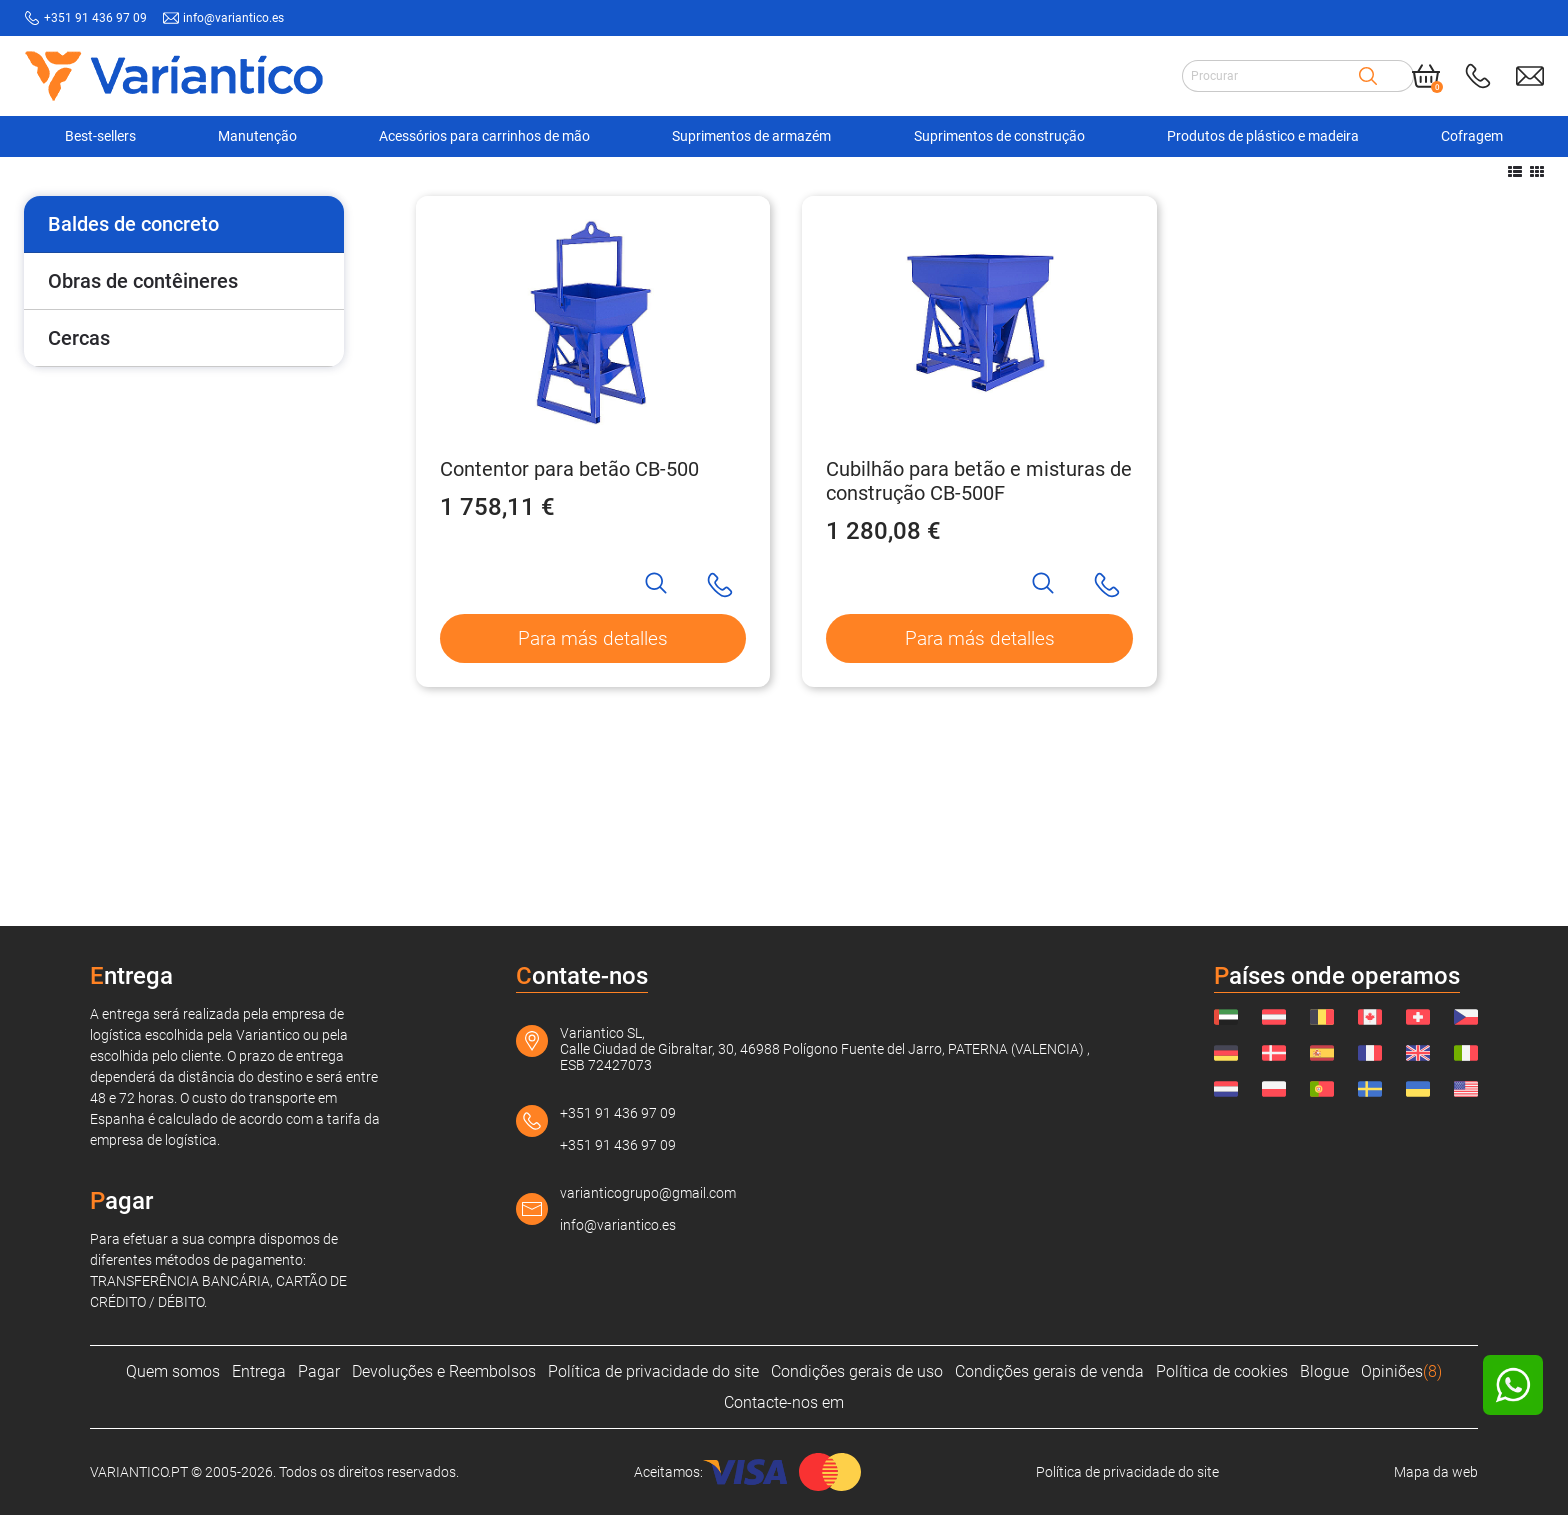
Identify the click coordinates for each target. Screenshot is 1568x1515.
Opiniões (1401, 1371)
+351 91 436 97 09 (618, 1113)
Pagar (319, 1371)
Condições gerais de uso (857, 1371)
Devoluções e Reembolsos (444, 1371)
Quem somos (173, 1371)
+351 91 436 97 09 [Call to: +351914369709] (95, 18)
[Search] (1368, 75)
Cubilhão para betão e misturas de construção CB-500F (979, 637)
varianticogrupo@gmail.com (648, 1193)
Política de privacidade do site (653, 1371)
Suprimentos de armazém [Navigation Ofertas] (751, 136)
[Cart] (1426, 75)
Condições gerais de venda (1049, 1371)
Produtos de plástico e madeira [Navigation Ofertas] (1263, 136)
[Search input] (1270, 75)
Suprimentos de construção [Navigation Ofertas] (999, 136)
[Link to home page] (174, 75)
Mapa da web (1436, 1472)
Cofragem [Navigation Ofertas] (1472, 136)
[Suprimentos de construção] (223, 189)
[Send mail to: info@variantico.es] (1530, 75)
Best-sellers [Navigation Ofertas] (100, 136)
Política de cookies (1222, 1371)
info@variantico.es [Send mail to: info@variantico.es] (233, 18)
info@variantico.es (618, 1225)
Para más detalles (593, 796)
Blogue (1324, 1371)
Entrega (259, 1371)
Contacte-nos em (784, 1402)
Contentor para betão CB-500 (569, 625)
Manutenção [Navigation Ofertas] (257, 136)
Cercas (79, 494)
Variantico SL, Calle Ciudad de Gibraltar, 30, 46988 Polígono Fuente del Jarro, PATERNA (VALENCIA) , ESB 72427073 (825, 1049)
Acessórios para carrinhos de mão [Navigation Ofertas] (484, 136)
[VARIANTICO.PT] (74, 189)
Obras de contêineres (143, 437)
